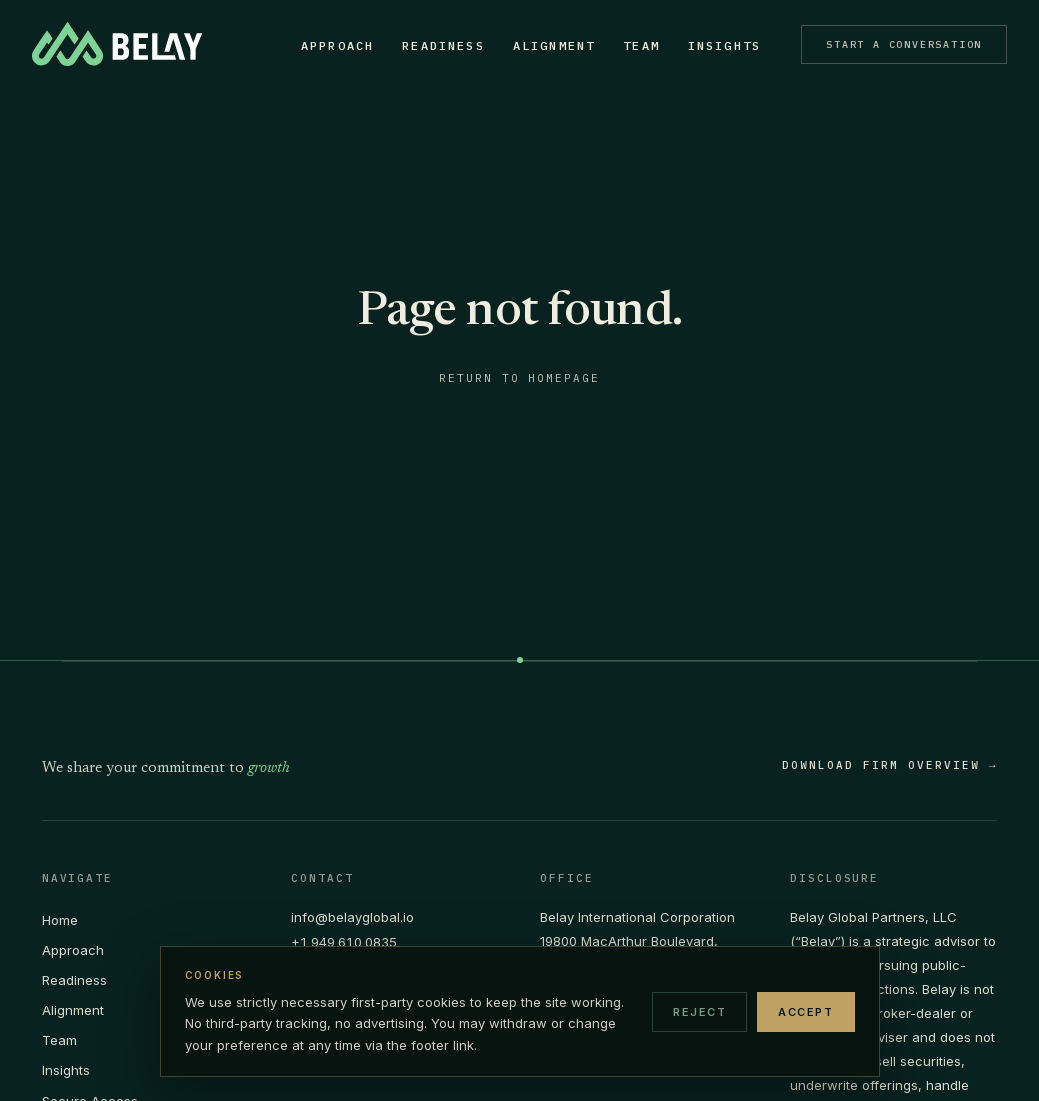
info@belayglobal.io (352, 917)
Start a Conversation (894, 44)
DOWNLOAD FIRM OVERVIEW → (889, 766)
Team (632, 45)
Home (60, 920)
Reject (699, 1012)
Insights (714, 45)
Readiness (434, 45)
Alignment (544, 45)
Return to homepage (520, 378)
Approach (327, 45)
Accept (805, 1012)
